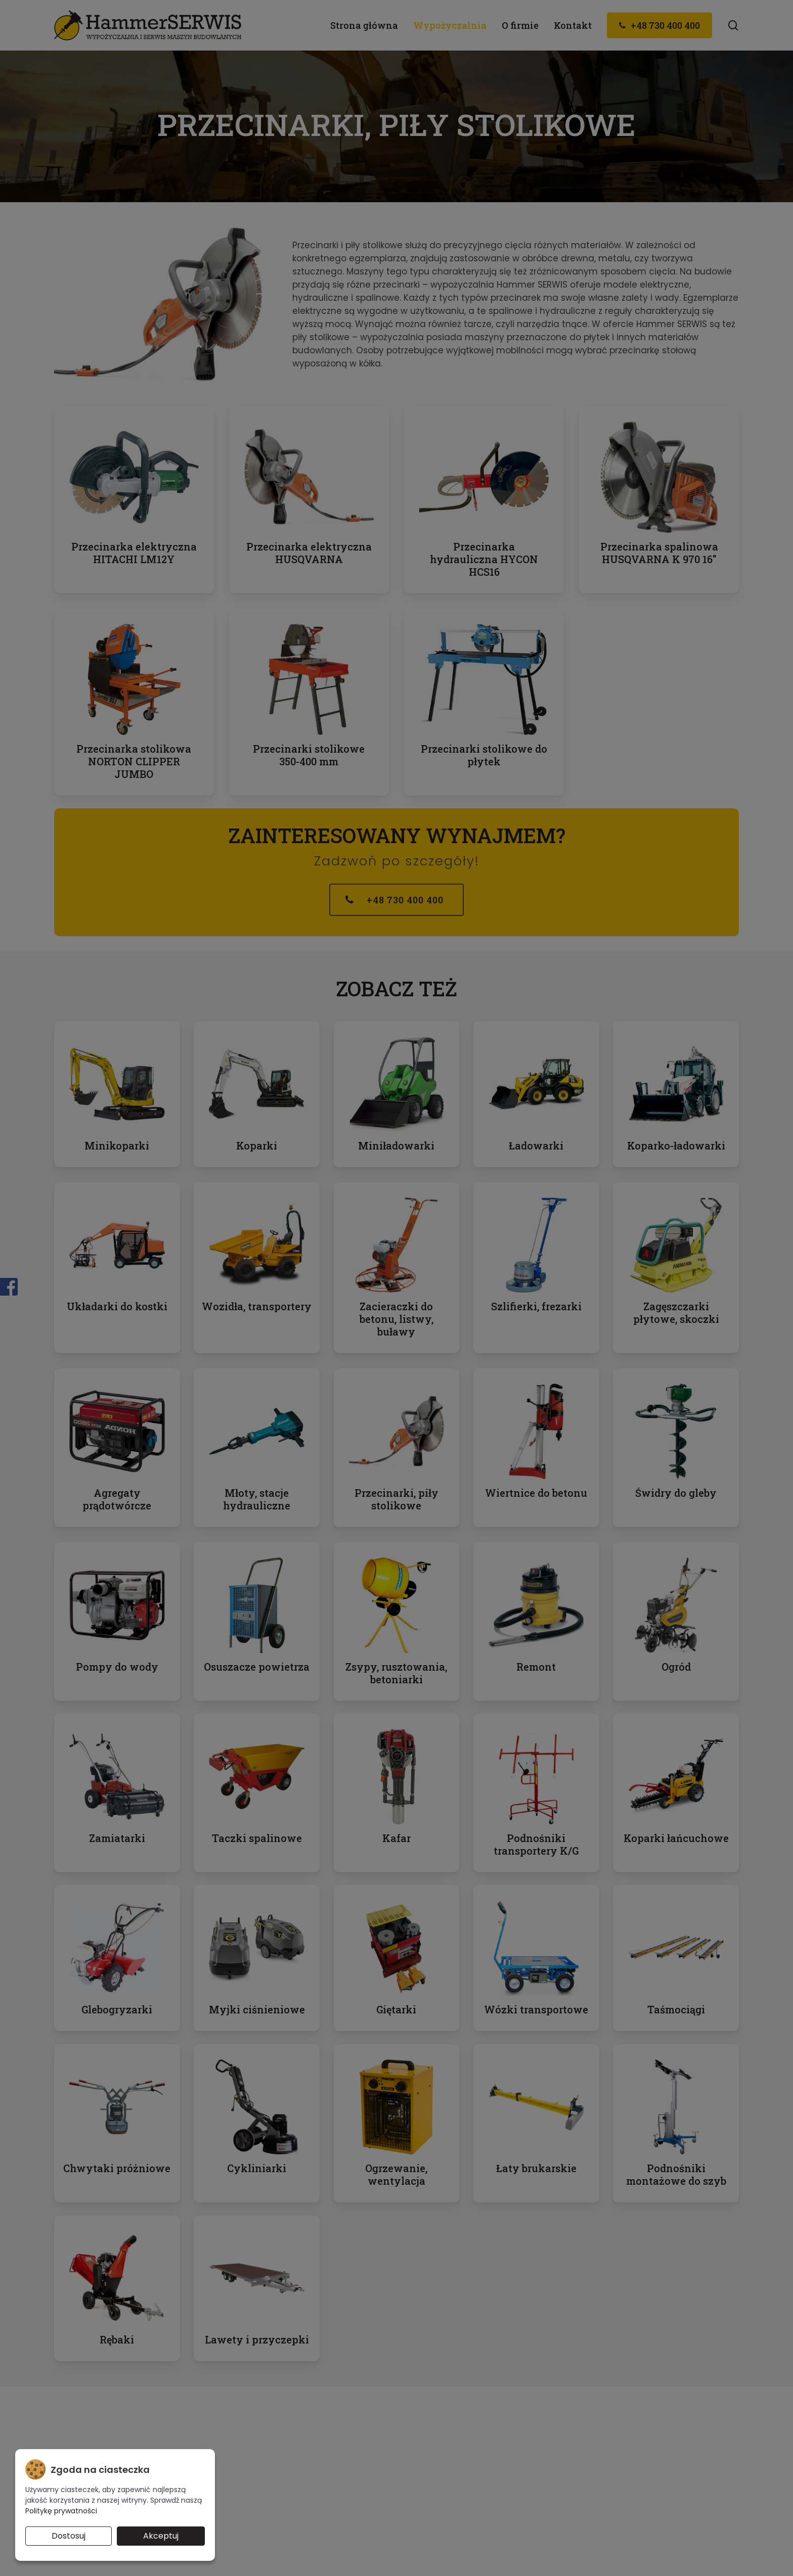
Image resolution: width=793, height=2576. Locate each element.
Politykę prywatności (61, 2511)
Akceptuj (161, 2536)
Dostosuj (68, 2536)
